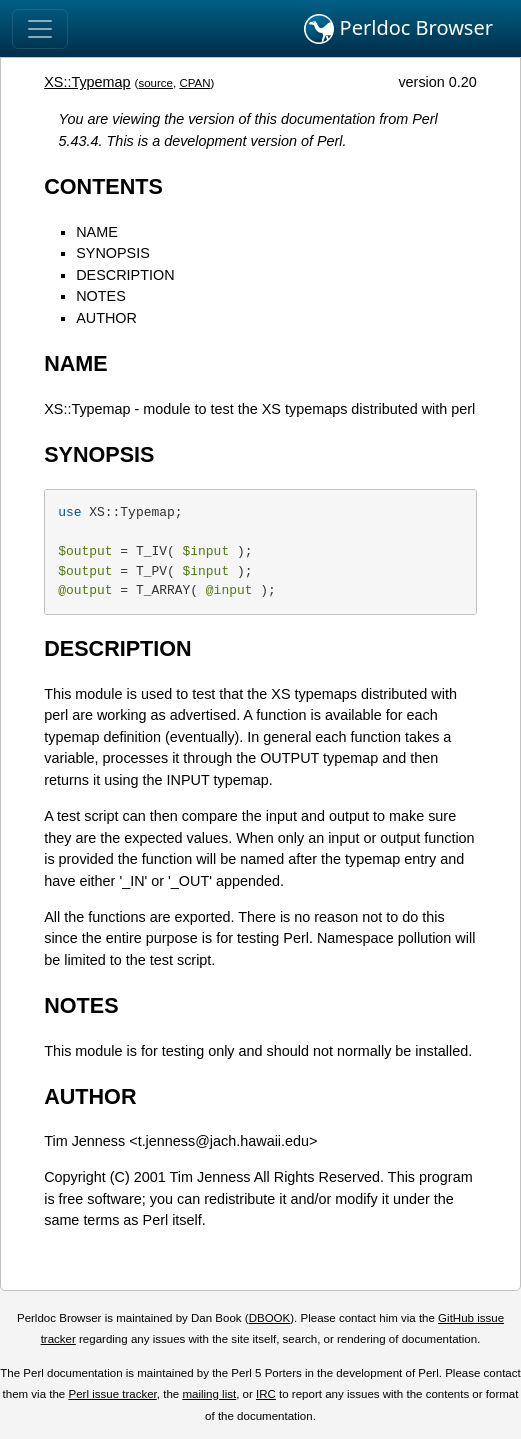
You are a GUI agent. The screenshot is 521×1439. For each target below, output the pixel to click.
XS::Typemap (87, 82)
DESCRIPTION (125, 275)
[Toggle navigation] (40, 29)
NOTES (101, 296)
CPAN (194, 83)
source (155, 83)
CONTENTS (103, 186)
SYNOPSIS (113, 253)
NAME (97, 232)
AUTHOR (106, 318)
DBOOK (270, 1318)
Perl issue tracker (112, 1394)
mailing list (209, 1394)
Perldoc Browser (398, 29)
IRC (266, 1394)
